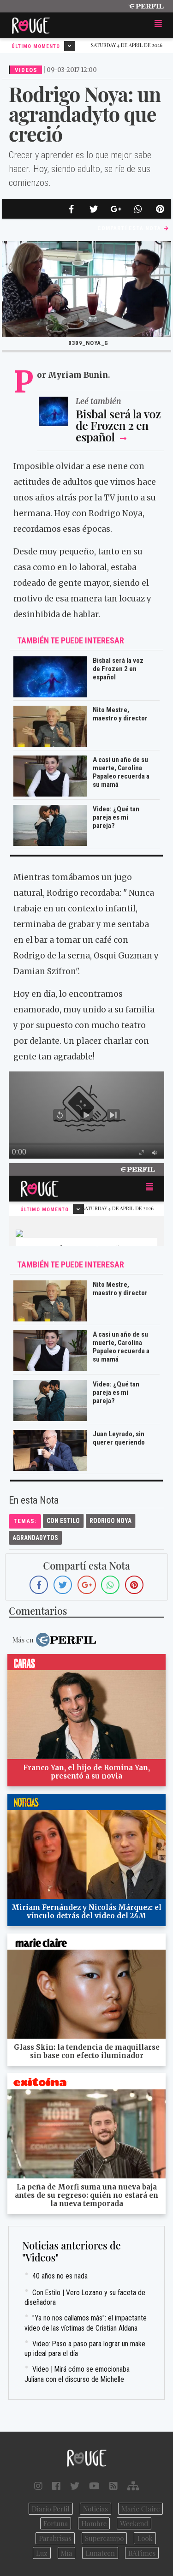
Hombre (94, 2523)
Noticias (95, 2508)
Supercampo (104, 2538)
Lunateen (99, 2553)
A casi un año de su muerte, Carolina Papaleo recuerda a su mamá (121, 772)
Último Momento (43, 46)
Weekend (134, 2523)
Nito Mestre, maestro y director (120, 714)
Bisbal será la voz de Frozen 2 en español (118, 425)
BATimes (141, 2553)
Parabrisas (55, 2538)
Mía (66, 2553)
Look (144, 2538)
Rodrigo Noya (110, 1520)
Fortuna (55, 2523)
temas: (24, 1520)
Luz (42, 2553)
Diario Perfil (51, 2508)
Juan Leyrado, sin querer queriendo (119, 1438)
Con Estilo (63, 1520)
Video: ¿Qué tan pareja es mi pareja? (116, 817)
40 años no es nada (60, 2276)
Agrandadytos (35, 1537)
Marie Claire (140, 2508)
